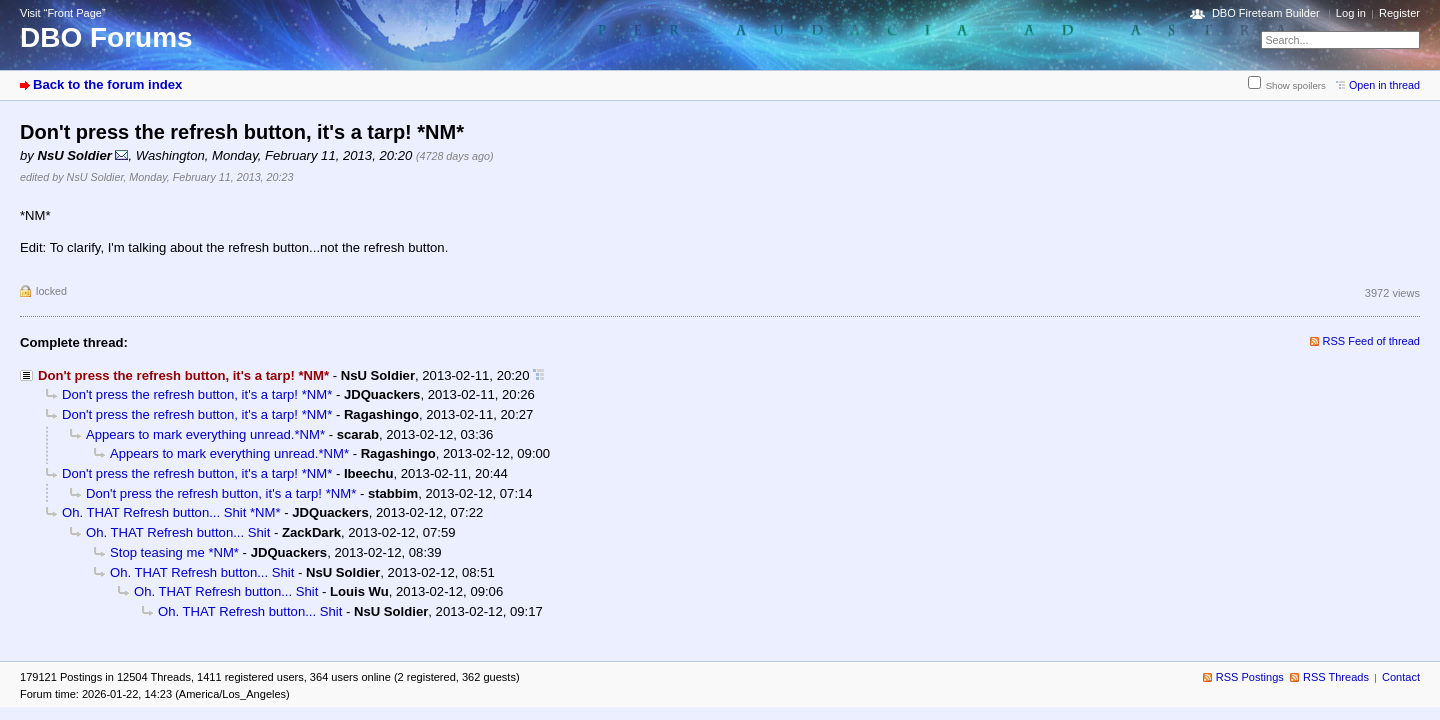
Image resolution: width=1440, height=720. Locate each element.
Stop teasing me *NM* (174, 552)
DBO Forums (106, 37)
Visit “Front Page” (63, 13)
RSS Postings (1250, 677)
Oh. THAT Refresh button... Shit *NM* (171, 512)
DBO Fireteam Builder (1266, 13)
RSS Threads (1336, 677)
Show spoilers (1296, 85)
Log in (1351, 13)
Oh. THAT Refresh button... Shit (178, 532)
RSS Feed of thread (1372, 341)
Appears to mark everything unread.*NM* (205, 434)
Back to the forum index (107, 84)
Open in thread (1384, 85)
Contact (1401, 677)
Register (1399, 13)
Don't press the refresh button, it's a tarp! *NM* (197, 394)
